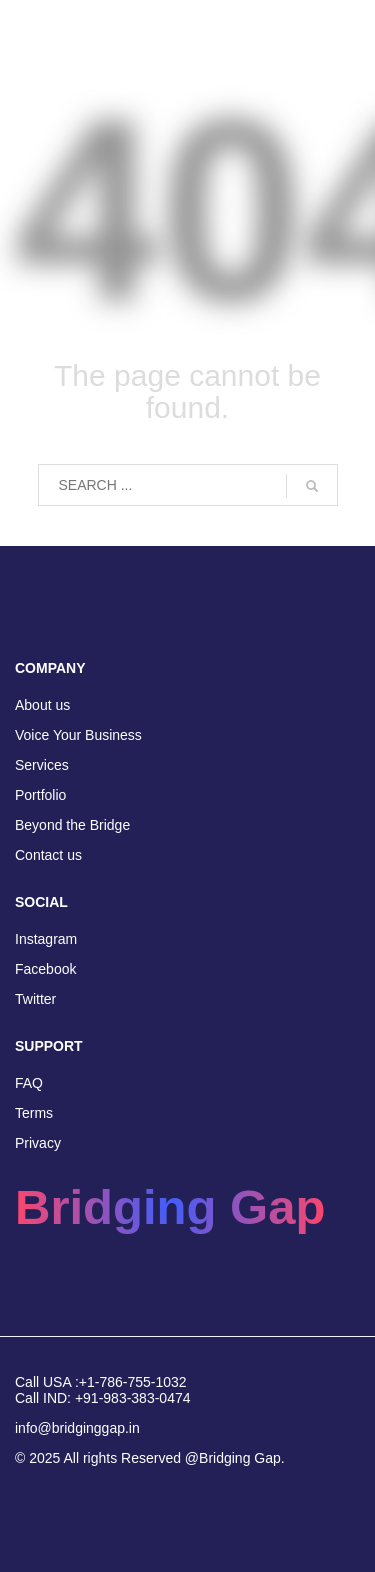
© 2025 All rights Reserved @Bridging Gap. (150, 1458)
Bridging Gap (170, 1207)
